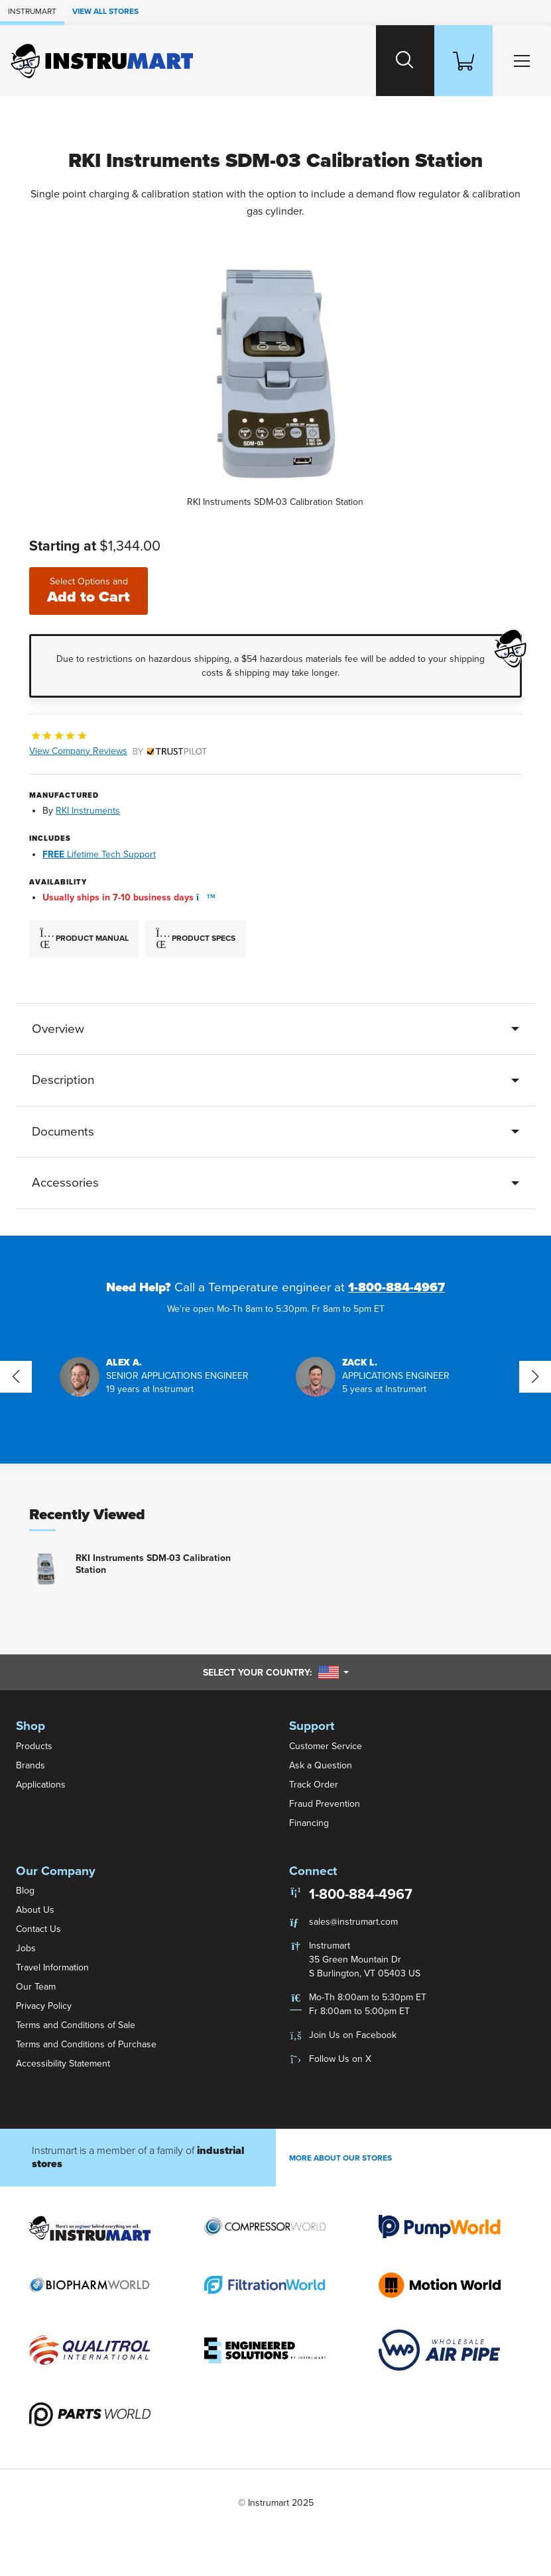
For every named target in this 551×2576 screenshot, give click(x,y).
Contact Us (38, 1929)
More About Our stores (340, 2158)
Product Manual (84, 939)
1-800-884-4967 (396, 1287)
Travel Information (52, 1967)
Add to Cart (88, 591)
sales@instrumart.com (353, 1921)
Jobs (26, 1948)
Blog (25, 1890)
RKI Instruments (88, 810)
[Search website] (405, 60)
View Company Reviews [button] (118, 751)
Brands (30, 1765)
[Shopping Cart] (463, 60)
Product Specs (195, 939)
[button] (202, 897)
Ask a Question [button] (320, 1765)
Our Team (36, 1986)
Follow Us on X (340, 2059)
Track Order (313, 1784)
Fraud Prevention (324, 1803)
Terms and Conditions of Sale (75, 2025)
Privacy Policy (44, 2006)
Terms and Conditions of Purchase (86, 2044)
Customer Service (325, 1746)
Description (63, 1080)
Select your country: (276, 1672)
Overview (58, 1029)
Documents (63, 1131)
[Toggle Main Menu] (522, 60)
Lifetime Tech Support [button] (99, 854)
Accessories (65, 1182)
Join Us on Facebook (353, 2035)
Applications (41, 1784)
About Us (35, 1909)
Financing (309, 1823)
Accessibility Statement (63, 2063)
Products (34, 1746)
